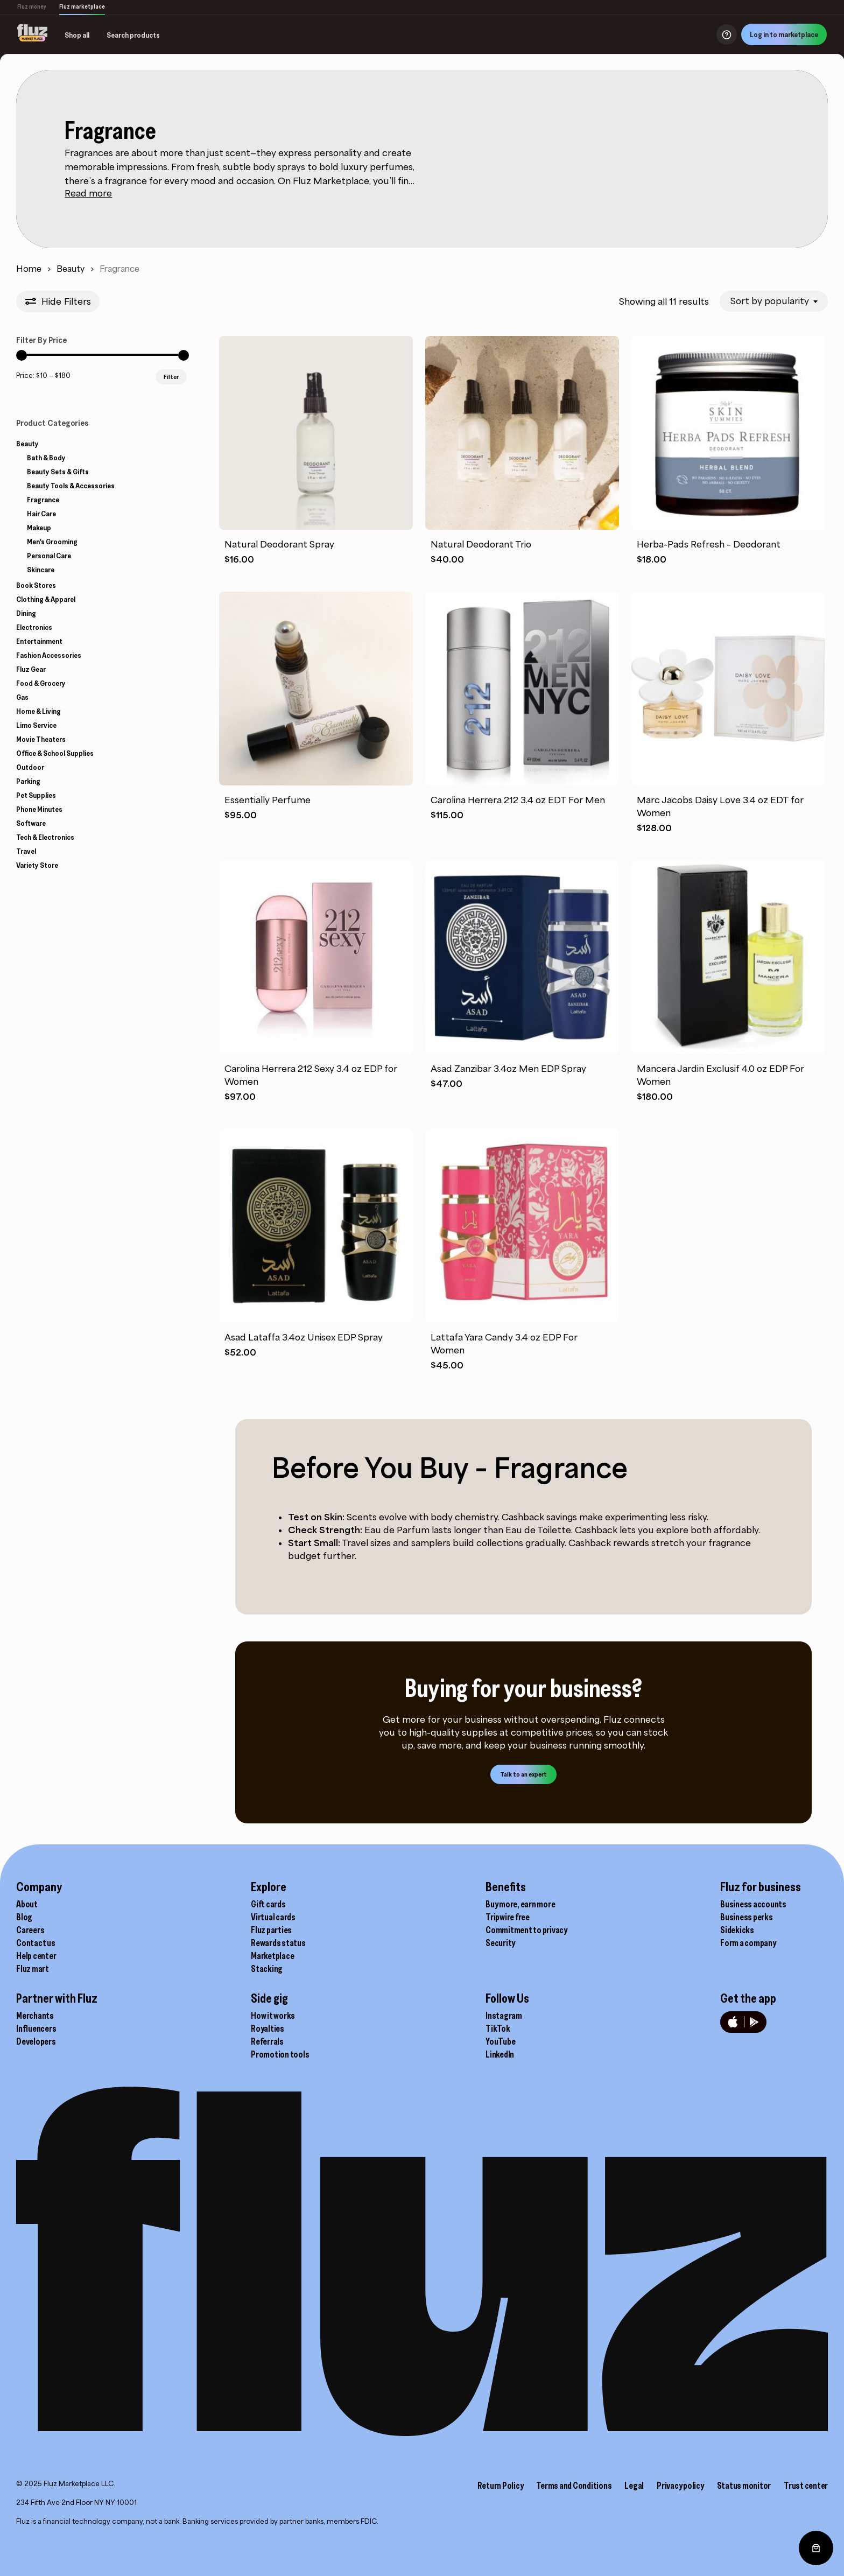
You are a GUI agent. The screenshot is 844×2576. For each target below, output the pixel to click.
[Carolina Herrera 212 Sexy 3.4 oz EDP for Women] (316, 957)
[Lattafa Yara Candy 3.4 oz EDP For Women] (522, 1226)
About (27, 1904)
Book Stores (36, 585)
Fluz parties (271, 1930)
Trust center (806, 2485)
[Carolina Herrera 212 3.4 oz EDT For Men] (522, 688)
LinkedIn (500, 2054)
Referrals (267, 2041)
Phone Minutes (39, 809)
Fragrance (43, 499)
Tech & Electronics (45, 837)
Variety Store (37, 865)
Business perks (746, 1917)
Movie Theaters (41, 739)
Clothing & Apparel (45, 599)
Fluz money (31, 6)
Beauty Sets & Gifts (58, 471)
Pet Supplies (36, 795)
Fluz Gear (31, 669)
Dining (26, 613)
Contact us (35, 1943)
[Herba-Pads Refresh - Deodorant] (728, 433)
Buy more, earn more (520, 1904)
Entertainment (39, 641)
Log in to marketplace (784, 34)
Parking (28, 781)
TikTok (498, 2028)
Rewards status (278, 1943)
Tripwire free (508, 1917)
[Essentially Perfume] (316, 688)
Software (31, 823)
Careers (30, 1930)
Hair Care (41, 513)
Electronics (34, 627)
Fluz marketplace (82, 6)
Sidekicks (737, 1930)
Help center (36, 1956)
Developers (36, 2041)
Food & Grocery (41, 683)
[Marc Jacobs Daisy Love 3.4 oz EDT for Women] (728, 688)
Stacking (267, 1969)
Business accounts (753, 1904)
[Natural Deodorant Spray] (316, 433)
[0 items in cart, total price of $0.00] (816, 2548)
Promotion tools (280, 2054)
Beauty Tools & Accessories (71, 485)
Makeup (39, 527)
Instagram (504, 2015)
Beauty (71, 268)
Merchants (35, 2015)
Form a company (748, 1943)
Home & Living (38, 711)
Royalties (267, 2028)
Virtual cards (273, 1917)
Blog (24, 1917)
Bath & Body (46, 457)
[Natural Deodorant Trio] (522, 433)
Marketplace (272, 1956)
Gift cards (268, 1904)
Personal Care (49, 555)
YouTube (500, 2041)
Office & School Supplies (55, 753)
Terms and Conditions (573, 2485)
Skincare (40, 569)
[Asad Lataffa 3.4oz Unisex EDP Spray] (316, 1226)
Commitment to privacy (526, 1930)
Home (28, 268)
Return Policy (500, 2485)
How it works (273, 2015)
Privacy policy (680, 2485)
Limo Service (36, 725)
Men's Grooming (52, 541)
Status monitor (744, 2485)
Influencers (36, 2028)
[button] (523, 1774)
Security (500, 1943)
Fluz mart (32, 1969)
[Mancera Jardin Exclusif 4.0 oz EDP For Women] (728, 957)
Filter (171, 376)
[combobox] (774, 301)
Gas (22, 697)
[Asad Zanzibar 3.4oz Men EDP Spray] (522, 957)
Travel (26, 851)
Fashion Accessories (48, 655)
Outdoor (30, 767)
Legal (634, 2485)
